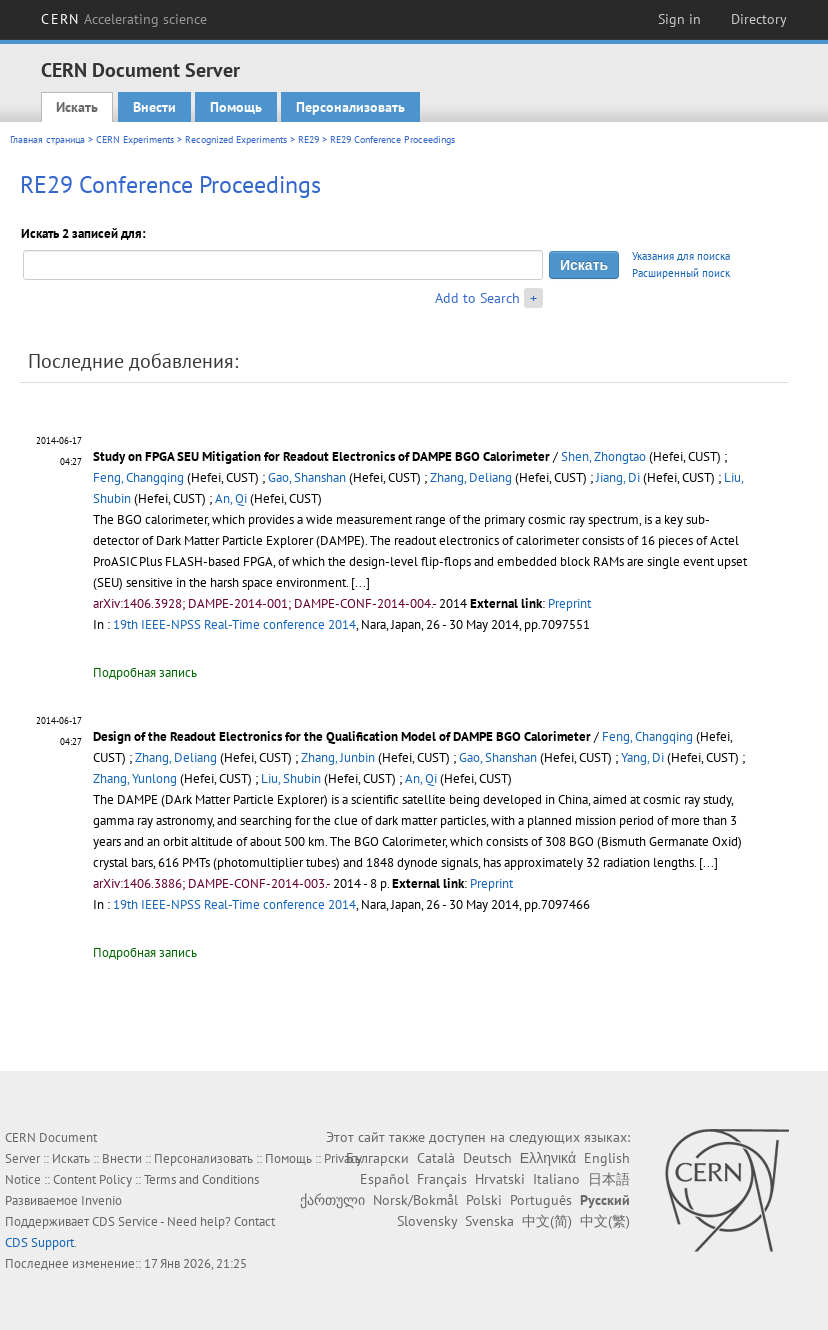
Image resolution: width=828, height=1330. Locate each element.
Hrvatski (500, 1179)
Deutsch (487, 1158)
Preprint (569, 603)
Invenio (101, 1200)
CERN (124, 19)
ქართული (332, 1200)
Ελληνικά (548, 1158)
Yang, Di (642, 757)
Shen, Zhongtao (603, 456)
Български (377, 1158)
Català (436, 1158)
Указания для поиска (681, 256)
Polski (484, 1200)
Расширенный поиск (681, 273)
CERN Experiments (135, 139)
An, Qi (231, 498)
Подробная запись (145, 672)
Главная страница (47, 139)
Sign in (679, 19)
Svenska (489, 1221)
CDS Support (39, 1242)
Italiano (556, 1179)
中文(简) (547, 1221)
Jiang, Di (618, 477)
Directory (759, 19)
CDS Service (125, 1221)
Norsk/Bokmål (415, 1200)
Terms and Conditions (201, 1179)
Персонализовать (350, 107)
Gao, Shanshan (307, 477)
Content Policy (92, 1179)
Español (384, 1179)
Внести (154, 107)
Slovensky (427, 1221)
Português (541, 1200)
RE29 (308, 139)
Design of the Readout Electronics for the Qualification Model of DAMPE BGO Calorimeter (342, 736)
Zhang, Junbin (338, 757)
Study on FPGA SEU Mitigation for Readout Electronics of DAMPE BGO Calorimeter (321, 456)
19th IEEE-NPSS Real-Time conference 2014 (234, 624)
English (607, 1158)
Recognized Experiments (236, 139)
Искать (77, 107)
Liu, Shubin (291, 778)
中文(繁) (605, 1221)
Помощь (236, 107)
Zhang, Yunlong (135, 778)
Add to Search (477, 298)
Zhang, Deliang (471, 477)
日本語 (609, 1179)
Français (442, 1179)
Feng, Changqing (138, 477)
